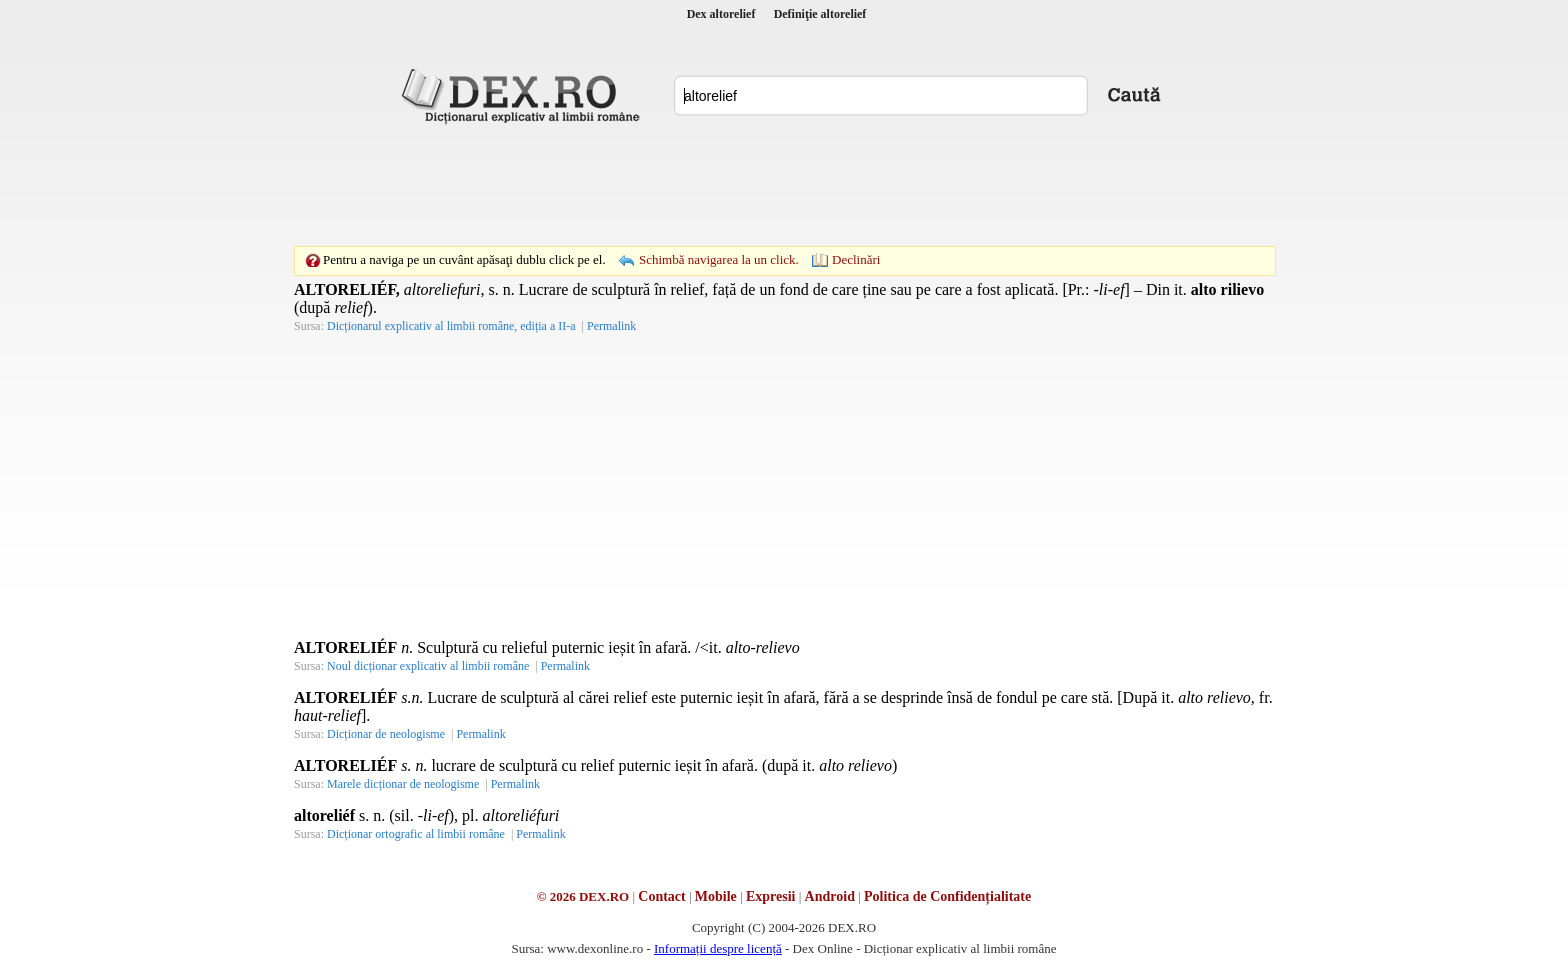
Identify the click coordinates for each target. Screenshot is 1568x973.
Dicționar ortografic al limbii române (416, 834)
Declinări (856, 259)
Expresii (771, 896)
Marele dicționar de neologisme (403, 784)
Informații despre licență (718, 948)
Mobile (716, 896)
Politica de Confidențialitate (947, 896)
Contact (661, 896)
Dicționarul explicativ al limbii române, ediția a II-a (451, 326)
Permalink (611, 326)
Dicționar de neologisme (386, 734)
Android (830, 896)
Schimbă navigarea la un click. (719, 259)
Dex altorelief (721, 14)
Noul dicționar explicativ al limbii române (428, 666)
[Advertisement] (784, 185)
